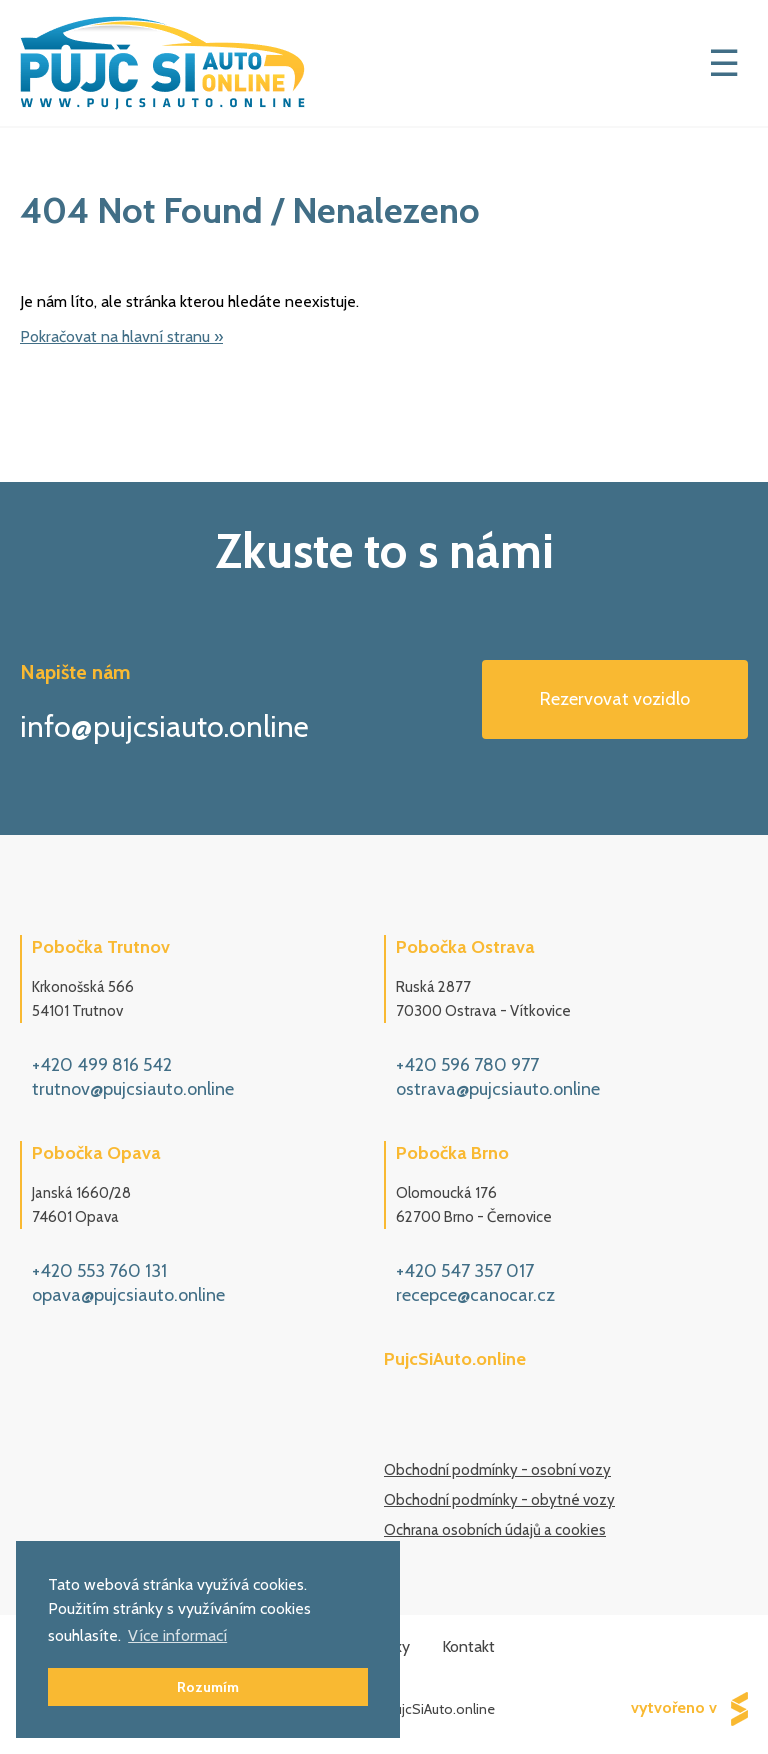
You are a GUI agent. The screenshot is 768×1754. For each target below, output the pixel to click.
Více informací (177, 1635)
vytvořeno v (689, 1709)
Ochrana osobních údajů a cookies (495, 1530)
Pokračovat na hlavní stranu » (121, 336)
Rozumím (208, 1687)
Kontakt (468, 1646)
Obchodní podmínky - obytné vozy (499, 1500)
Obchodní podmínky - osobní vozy (497, 1470)
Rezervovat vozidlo (615, 699)
